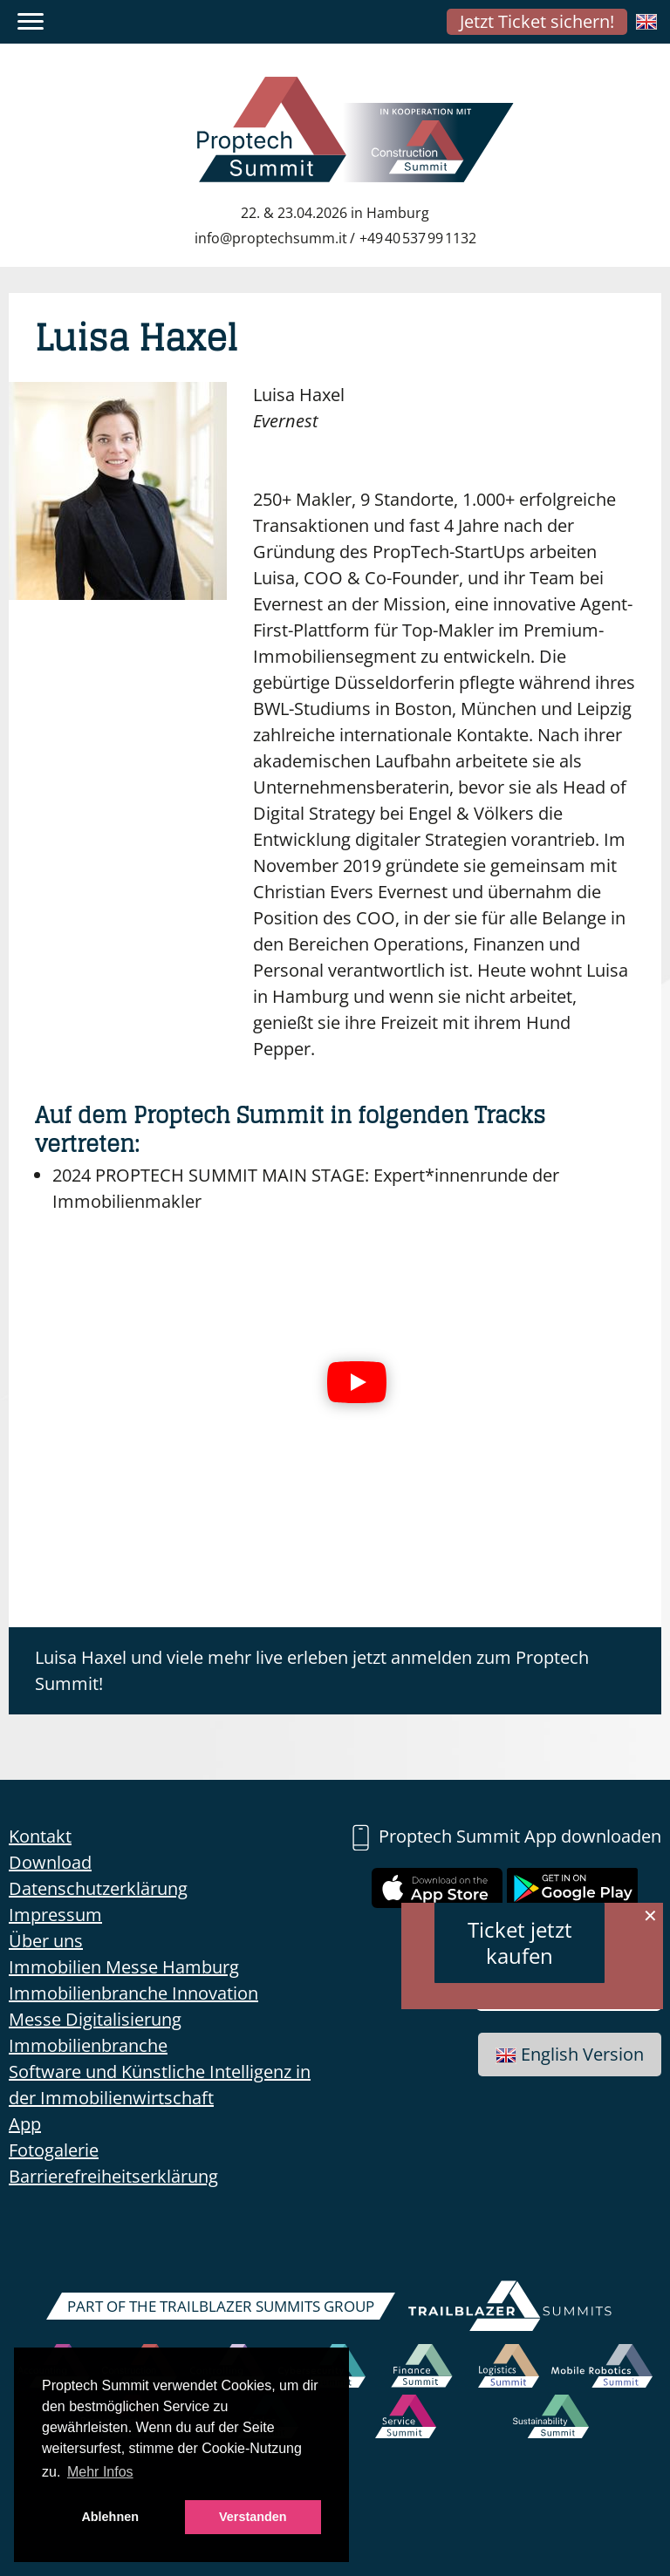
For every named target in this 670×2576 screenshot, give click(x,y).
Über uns (46, 1940)
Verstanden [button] (253, 2517)
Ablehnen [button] (110, 2517)
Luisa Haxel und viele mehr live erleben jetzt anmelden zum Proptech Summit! (312, 1670)
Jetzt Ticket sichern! (537, 21)
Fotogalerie (54, 2150)
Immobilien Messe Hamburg (124, 1967)
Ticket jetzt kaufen (520, 1942)
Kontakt (40, 1836)
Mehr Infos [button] (100, 2471)
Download (50, 1862)
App (25, 2124)
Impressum (55, 1914)
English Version (570, 2054)
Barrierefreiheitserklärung (113, 2176)
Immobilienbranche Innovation (133, 1993)
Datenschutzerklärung (98, 1888)
